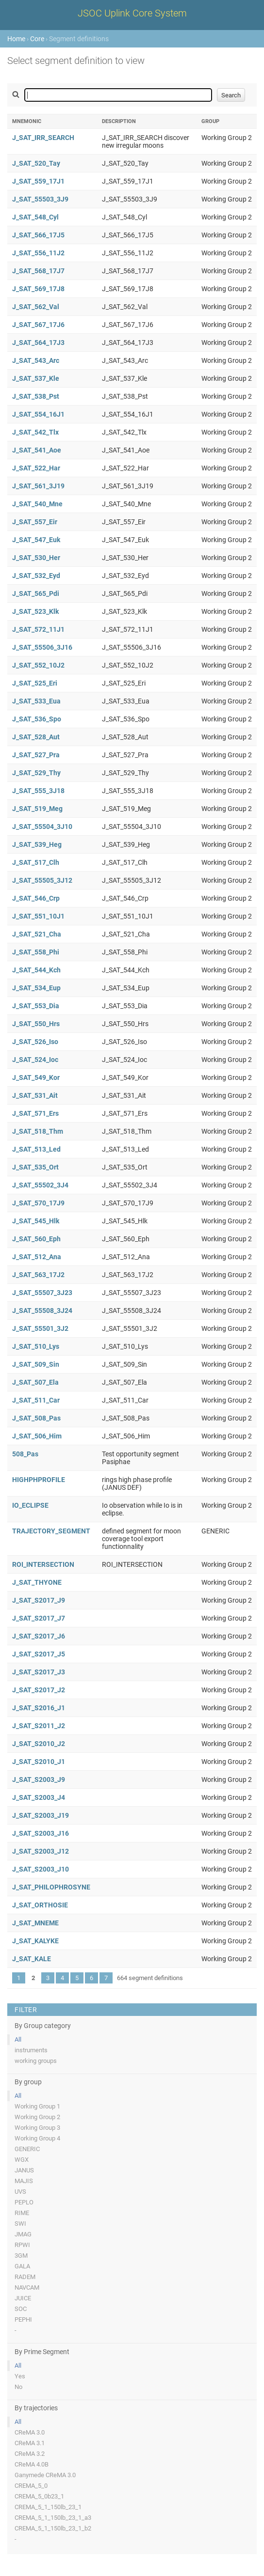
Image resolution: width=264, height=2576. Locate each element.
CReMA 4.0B (32, 2464)
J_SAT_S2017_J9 (38, 1600)
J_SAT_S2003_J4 (38, 1797)
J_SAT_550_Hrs (36, 1024)
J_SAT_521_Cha (36, 934)
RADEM (25, 2276)
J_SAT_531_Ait (35, 1095)
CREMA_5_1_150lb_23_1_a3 (53, 2517)
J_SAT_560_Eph (36, 1239)
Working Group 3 (37, 2127)
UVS (20, 2191)
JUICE (23, 2298)
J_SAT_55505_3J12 (42, 880)
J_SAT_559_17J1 (38, 181)
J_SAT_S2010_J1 (38, 1761)
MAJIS (24, 2181)
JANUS (24, 2170)
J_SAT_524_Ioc (35, 1059)
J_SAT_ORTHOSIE (40, 1905)
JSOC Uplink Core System (132, 13)
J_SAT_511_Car (36, 1400)
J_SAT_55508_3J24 (42, 1310)
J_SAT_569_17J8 (38, 289)
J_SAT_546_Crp (36, 898)
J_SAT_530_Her (36, 558)
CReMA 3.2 (30, 2453)
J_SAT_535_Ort (35, 1167)
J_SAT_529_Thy (36, 773)
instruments (31, 2050)
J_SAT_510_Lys (35, 1346)
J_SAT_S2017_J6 (38, 1636)
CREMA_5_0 (31, 2485)
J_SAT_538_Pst (35, 396)
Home (16, 39)
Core (37, 39)
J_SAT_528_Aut (36, 737)
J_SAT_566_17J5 (38, 235)
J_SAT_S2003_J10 (40, 1869)
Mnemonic (26, 121)
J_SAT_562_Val (35, 307)
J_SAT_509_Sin (35, 1364)
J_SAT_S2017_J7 (38, 1618)
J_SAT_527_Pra (36, 755)
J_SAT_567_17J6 (38, 324)
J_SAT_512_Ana (36, 1257)
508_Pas (25, 1454)
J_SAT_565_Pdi (35, 593)
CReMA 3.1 (30, 2443)
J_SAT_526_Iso (35, 1042)
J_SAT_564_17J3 (38, 342)
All (18, 2039)
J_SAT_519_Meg (37, 808)
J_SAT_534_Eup (36, 988)
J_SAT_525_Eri (34, 683)
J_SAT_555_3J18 (38, 791)
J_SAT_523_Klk (35, 611)
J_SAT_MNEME (35, 1923)
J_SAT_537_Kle (35, 378)
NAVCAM (27, 2287)
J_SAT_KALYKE (35, 1941)
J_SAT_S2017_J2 (38, 1690)
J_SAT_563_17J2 (38, 1275)
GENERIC (27, 2149)
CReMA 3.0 (30, 2432)
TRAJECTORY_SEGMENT (51, 1531)
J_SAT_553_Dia (35, 1006)
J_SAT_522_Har (36, 468)
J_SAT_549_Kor (36, 1077)
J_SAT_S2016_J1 (38, 1708)
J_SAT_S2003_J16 (40, 1833)
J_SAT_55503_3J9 (40, 199)
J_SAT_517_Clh (35, 862)
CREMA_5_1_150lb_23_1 (48, 2507)
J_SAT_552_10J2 (38, 665)
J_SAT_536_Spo (36, 719)
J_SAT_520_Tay (36, 163)
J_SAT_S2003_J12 (40, 1851)
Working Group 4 (37, 2138)
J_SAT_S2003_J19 (40, 1815)
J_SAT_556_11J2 (38, 253)
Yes (20, 2376)
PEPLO (24, 2202)
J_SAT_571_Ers (35, 1113)
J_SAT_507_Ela (35, 1382)
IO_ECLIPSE (30, 1505)
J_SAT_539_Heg (37, 844)
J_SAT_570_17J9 (38, 1203)
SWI (20, 2223)
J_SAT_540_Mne (37, 504)
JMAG (23, 2234)
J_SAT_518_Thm (37, 1131)
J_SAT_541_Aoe (36, 450)
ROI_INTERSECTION (43, 1564)
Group (210, 121)
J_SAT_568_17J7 (38, 271)
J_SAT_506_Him (37, 1436)
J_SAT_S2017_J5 (38, 1654)
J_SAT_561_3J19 (38, 486)
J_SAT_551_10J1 (38, 916)
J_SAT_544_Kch (36, 970)
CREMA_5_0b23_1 (39, 2496)
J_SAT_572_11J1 (38, 629)
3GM (21, 2255)
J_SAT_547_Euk (36, 540)
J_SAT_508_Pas (36, 1418)
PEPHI (23, 2319)
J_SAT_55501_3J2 (40, 1328)
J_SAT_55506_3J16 (42, 647)
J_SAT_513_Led (36, 1149)
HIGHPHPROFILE (38, 1479)
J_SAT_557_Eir (34, 522)
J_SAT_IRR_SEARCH (43, 137)
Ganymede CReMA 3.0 (45, 2475)
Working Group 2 (37, 2117)
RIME (22, 2213)
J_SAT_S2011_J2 (38, 1726)
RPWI (22, 2244)
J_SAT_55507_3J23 (42, 1292)
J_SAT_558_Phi (35, 952)
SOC (21, 2308)
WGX (22, 2159)
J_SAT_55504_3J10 (42, 826)
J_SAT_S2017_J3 (38, 1672)
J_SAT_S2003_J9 (38, 1779)
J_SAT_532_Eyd (36, 575)
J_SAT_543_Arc (35, 360)
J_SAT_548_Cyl (35, 217)
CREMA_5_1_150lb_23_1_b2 (53, 2528)
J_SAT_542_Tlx (35, 432)
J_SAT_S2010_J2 (38, 1744)
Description (119, 121)
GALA (22, 2266)
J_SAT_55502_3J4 (40, 1185)
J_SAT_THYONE (37, 1582)
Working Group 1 (37, 2106)
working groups (36, 2060)
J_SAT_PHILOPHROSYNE (51, 1887)
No (18, 2386)
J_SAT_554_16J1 (38, 414)
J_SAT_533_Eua (36, 701)
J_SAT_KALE (31, 1959)
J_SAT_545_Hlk (35, 1221)
